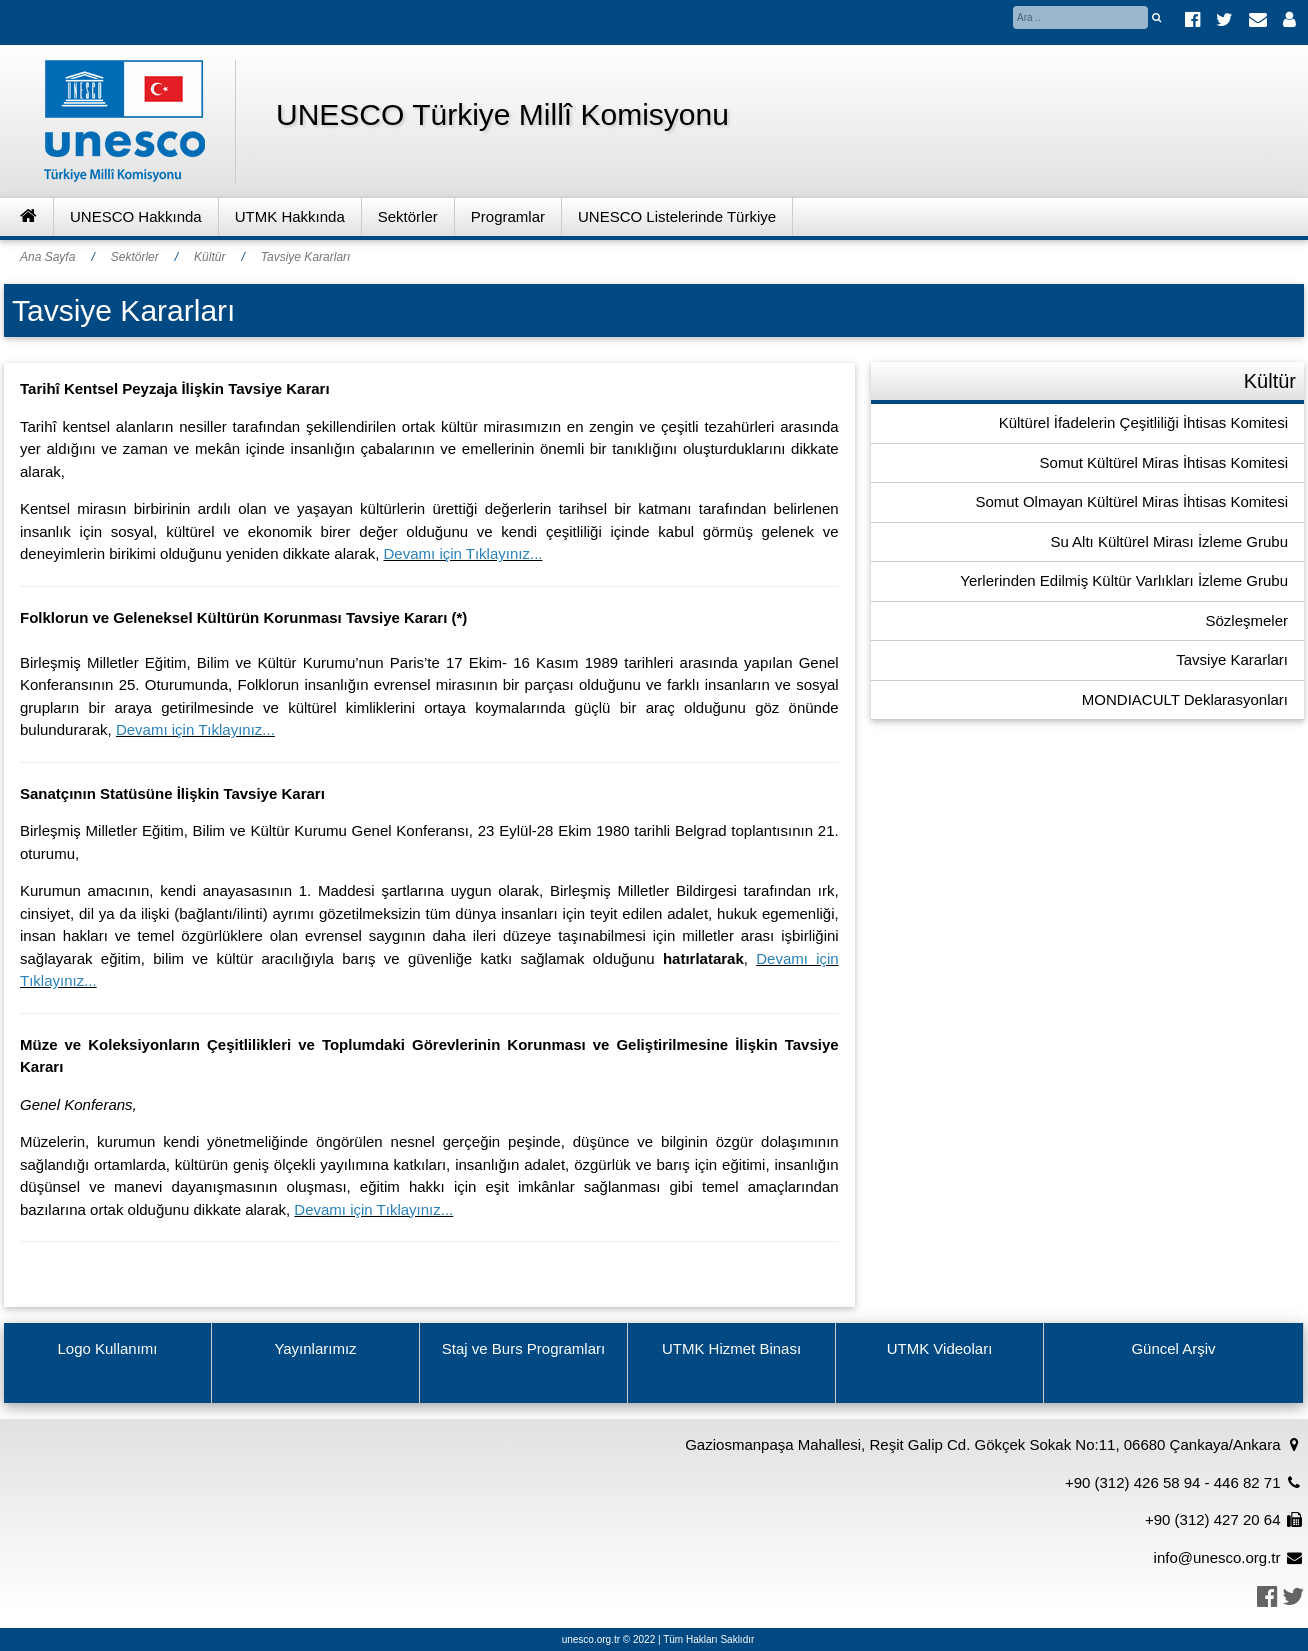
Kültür (209, 257)
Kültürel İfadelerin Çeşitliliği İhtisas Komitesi (1143, 422)
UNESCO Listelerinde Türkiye (677, 216)
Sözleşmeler (1246, 620)
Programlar (508, 216)
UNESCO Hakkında (136, 216)
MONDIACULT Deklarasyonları (1185, 699)
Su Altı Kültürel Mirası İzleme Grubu (1169, 541)
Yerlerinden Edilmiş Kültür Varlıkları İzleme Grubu (1124, 580)
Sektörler (408, 216)
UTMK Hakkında (290, 216)
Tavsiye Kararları (306, 257)
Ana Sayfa (47, 257)
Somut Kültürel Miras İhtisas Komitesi (1164, 462)
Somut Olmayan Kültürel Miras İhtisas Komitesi (1131, 501)
